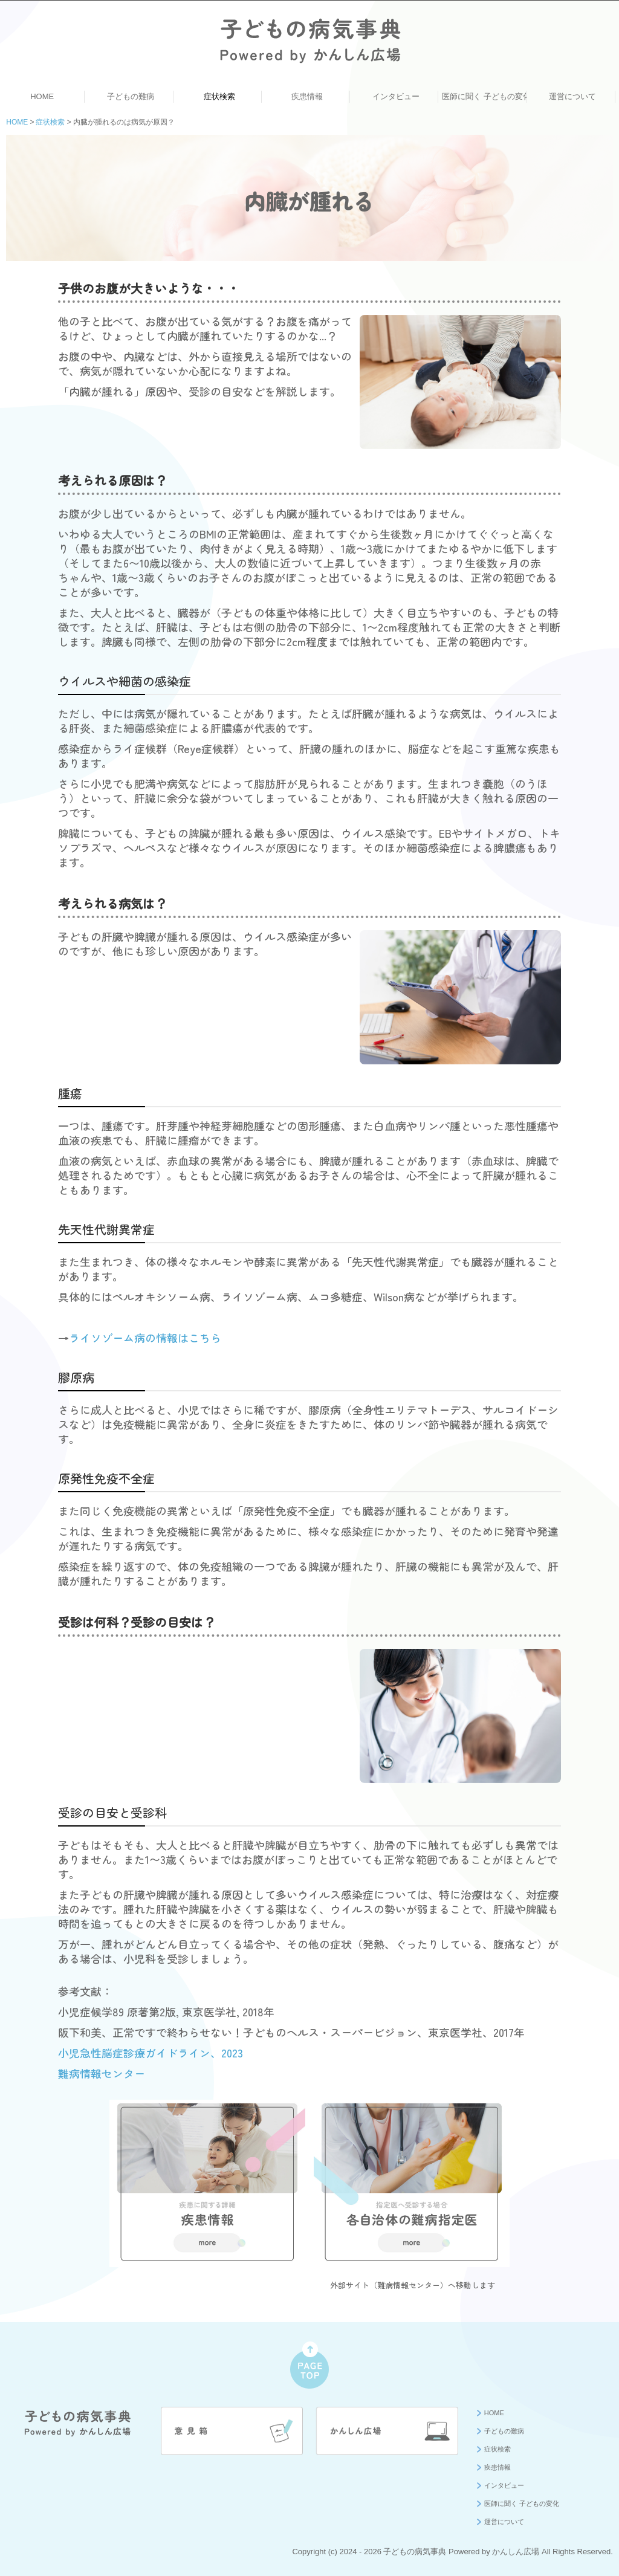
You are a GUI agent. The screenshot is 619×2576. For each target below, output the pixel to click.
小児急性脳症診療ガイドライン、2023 (150, 2052)
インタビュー (396, 96)
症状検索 (219, 96)
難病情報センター (101, 2073)
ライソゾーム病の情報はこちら (145, 1337)
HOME (42, 96)
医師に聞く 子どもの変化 (484, 96)
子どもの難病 (130, 96)
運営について (572, 96)
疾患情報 (307, 96)
